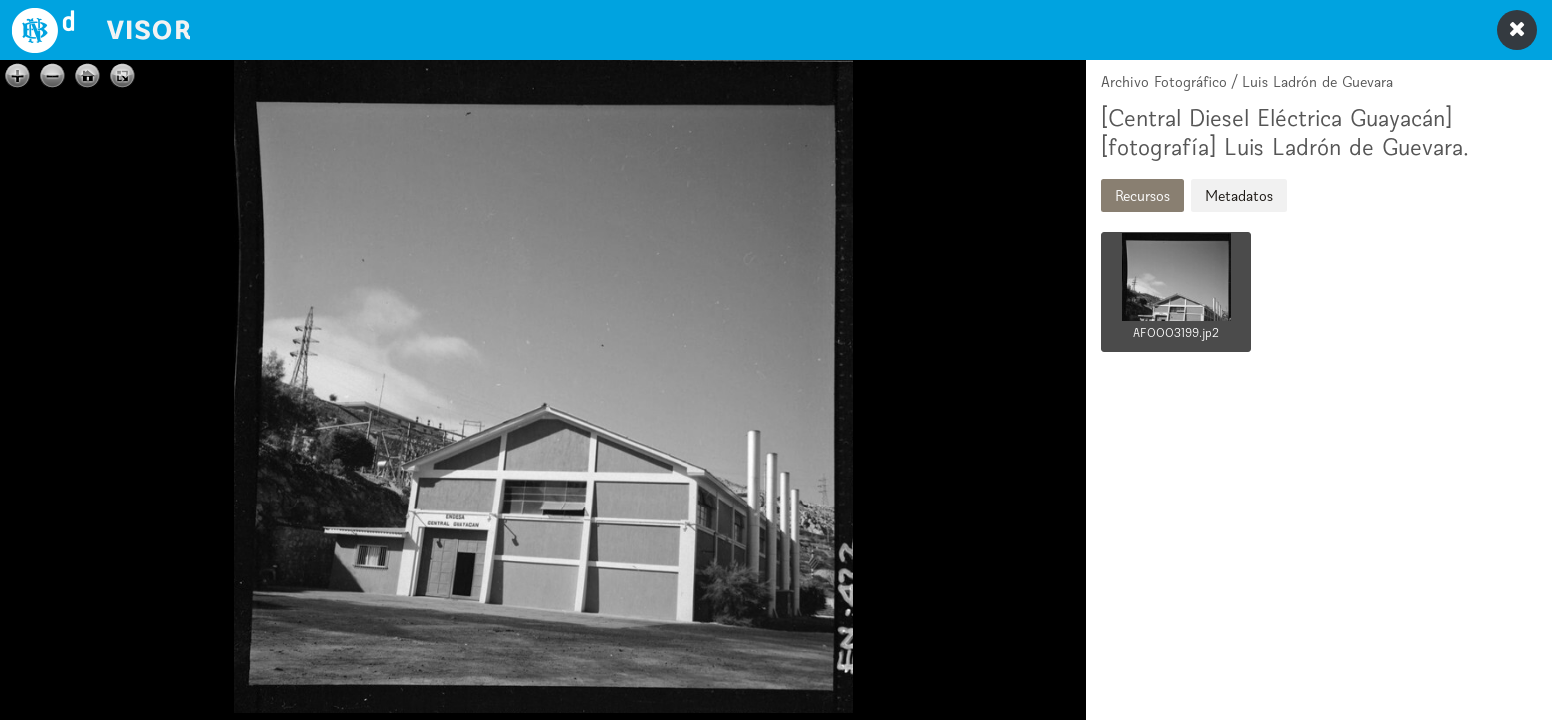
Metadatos (1239, 195)
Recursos (1142, 195)
